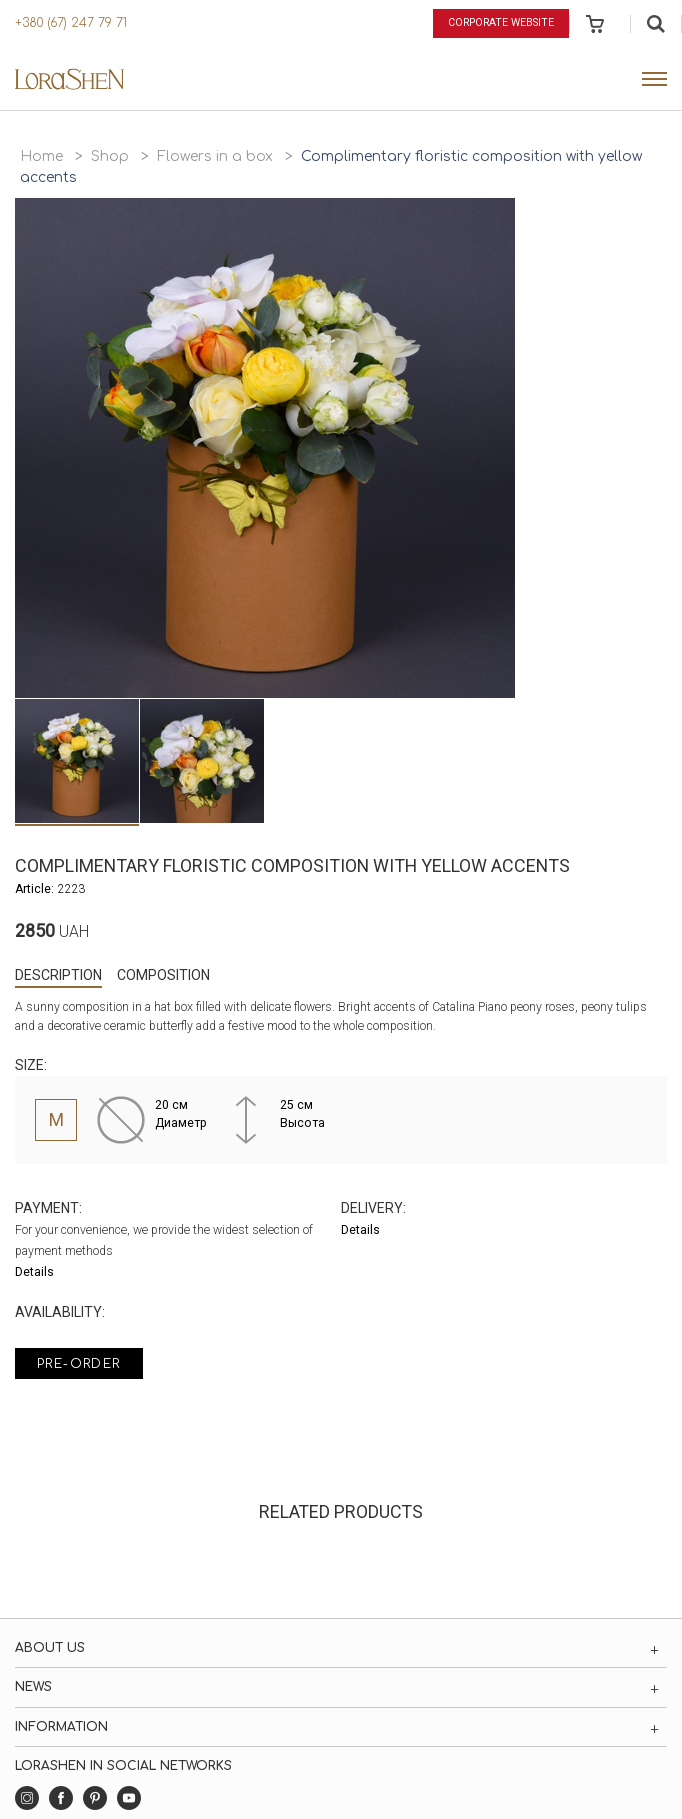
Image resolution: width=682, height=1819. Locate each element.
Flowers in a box (215, 156)
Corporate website (501, 22)
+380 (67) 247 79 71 (71, 23)
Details (34, 1272)
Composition (163, 975)
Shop (110, 156)
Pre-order (79, 1364)
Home (41, 156)
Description (58, 975)
